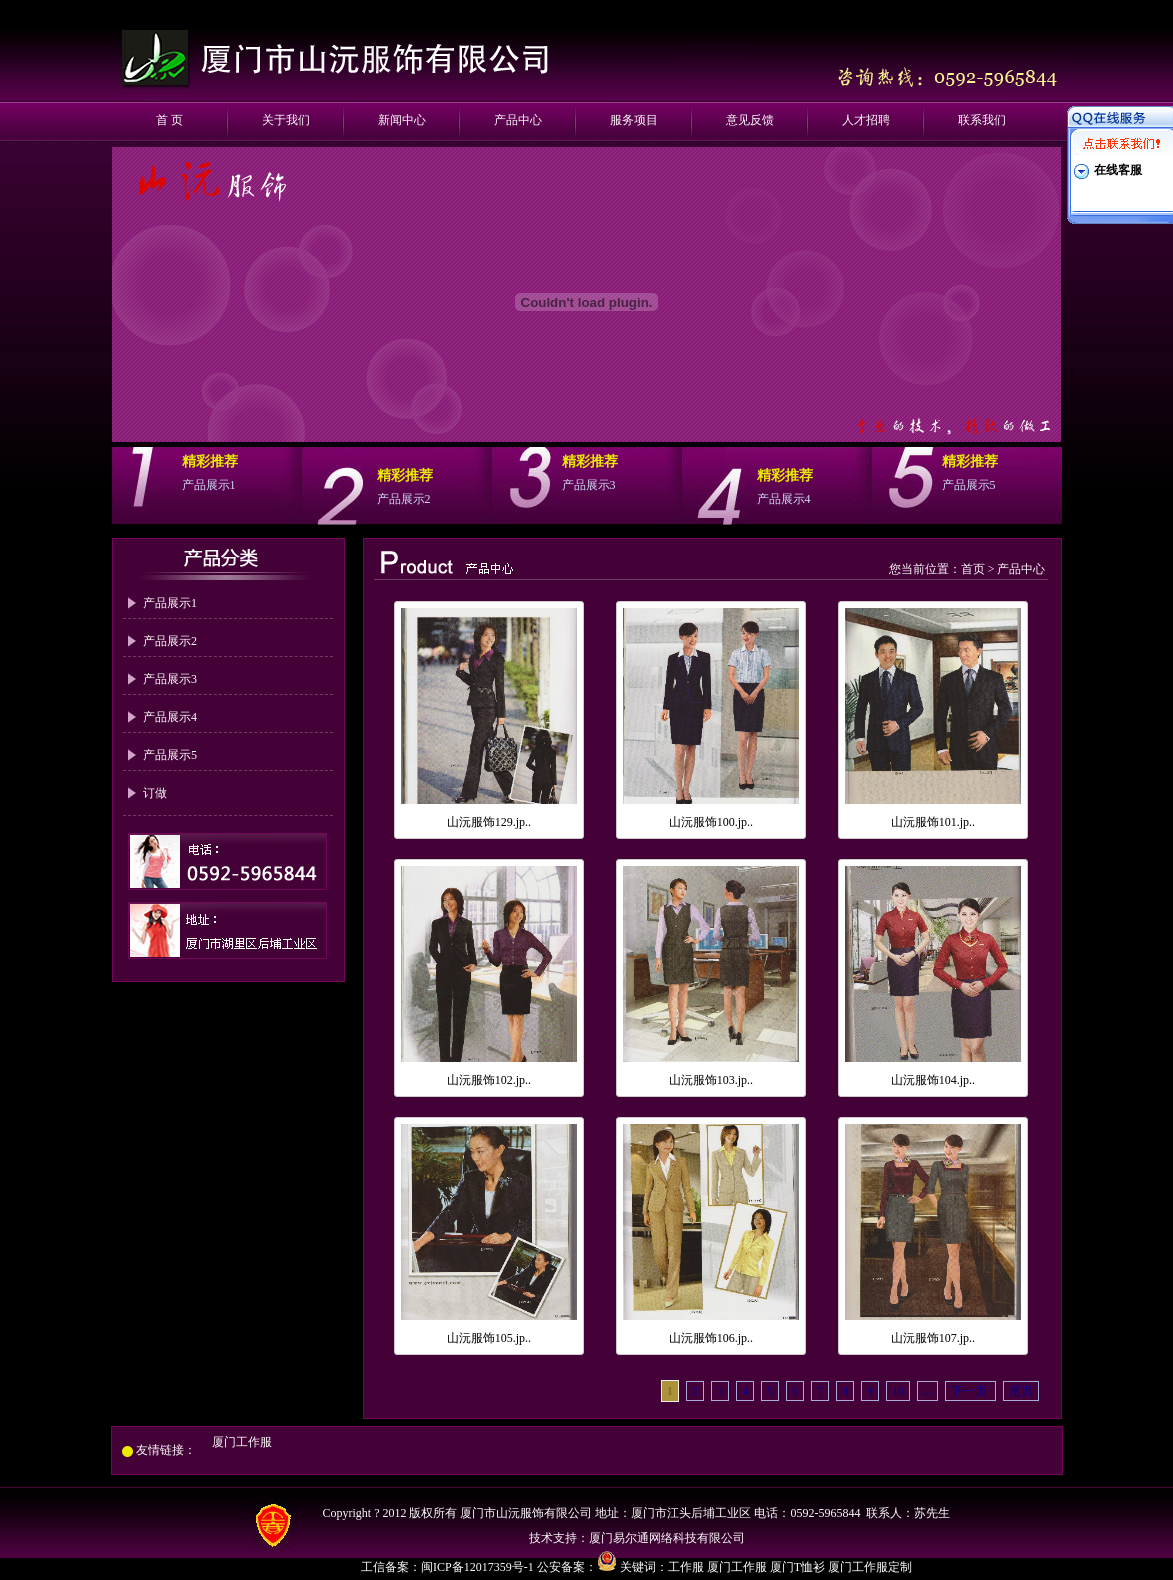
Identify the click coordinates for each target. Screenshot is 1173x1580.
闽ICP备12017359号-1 (479, 1567)
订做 (155, 793)
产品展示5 (170, 755)
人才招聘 (866, 120)
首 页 (169, 120)
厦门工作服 (242, 1442)
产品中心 (518, 120)
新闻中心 (402, 120)
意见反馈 (750, 120)
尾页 (1021, 1391)
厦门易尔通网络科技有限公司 (667, 1538)
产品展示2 (170, 641)
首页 (973, 569)
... (927, 1391)
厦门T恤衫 (797, 1567)
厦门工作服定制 (870, 1567)
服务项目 (634, 120)
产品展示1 (170, 603)
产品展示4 (170, 717)
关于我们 (286, 120)
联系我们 (982, 120)
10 (898, 1391)
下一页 (970, 1391)
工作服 (686, 1567)
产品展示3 (170, 679)
